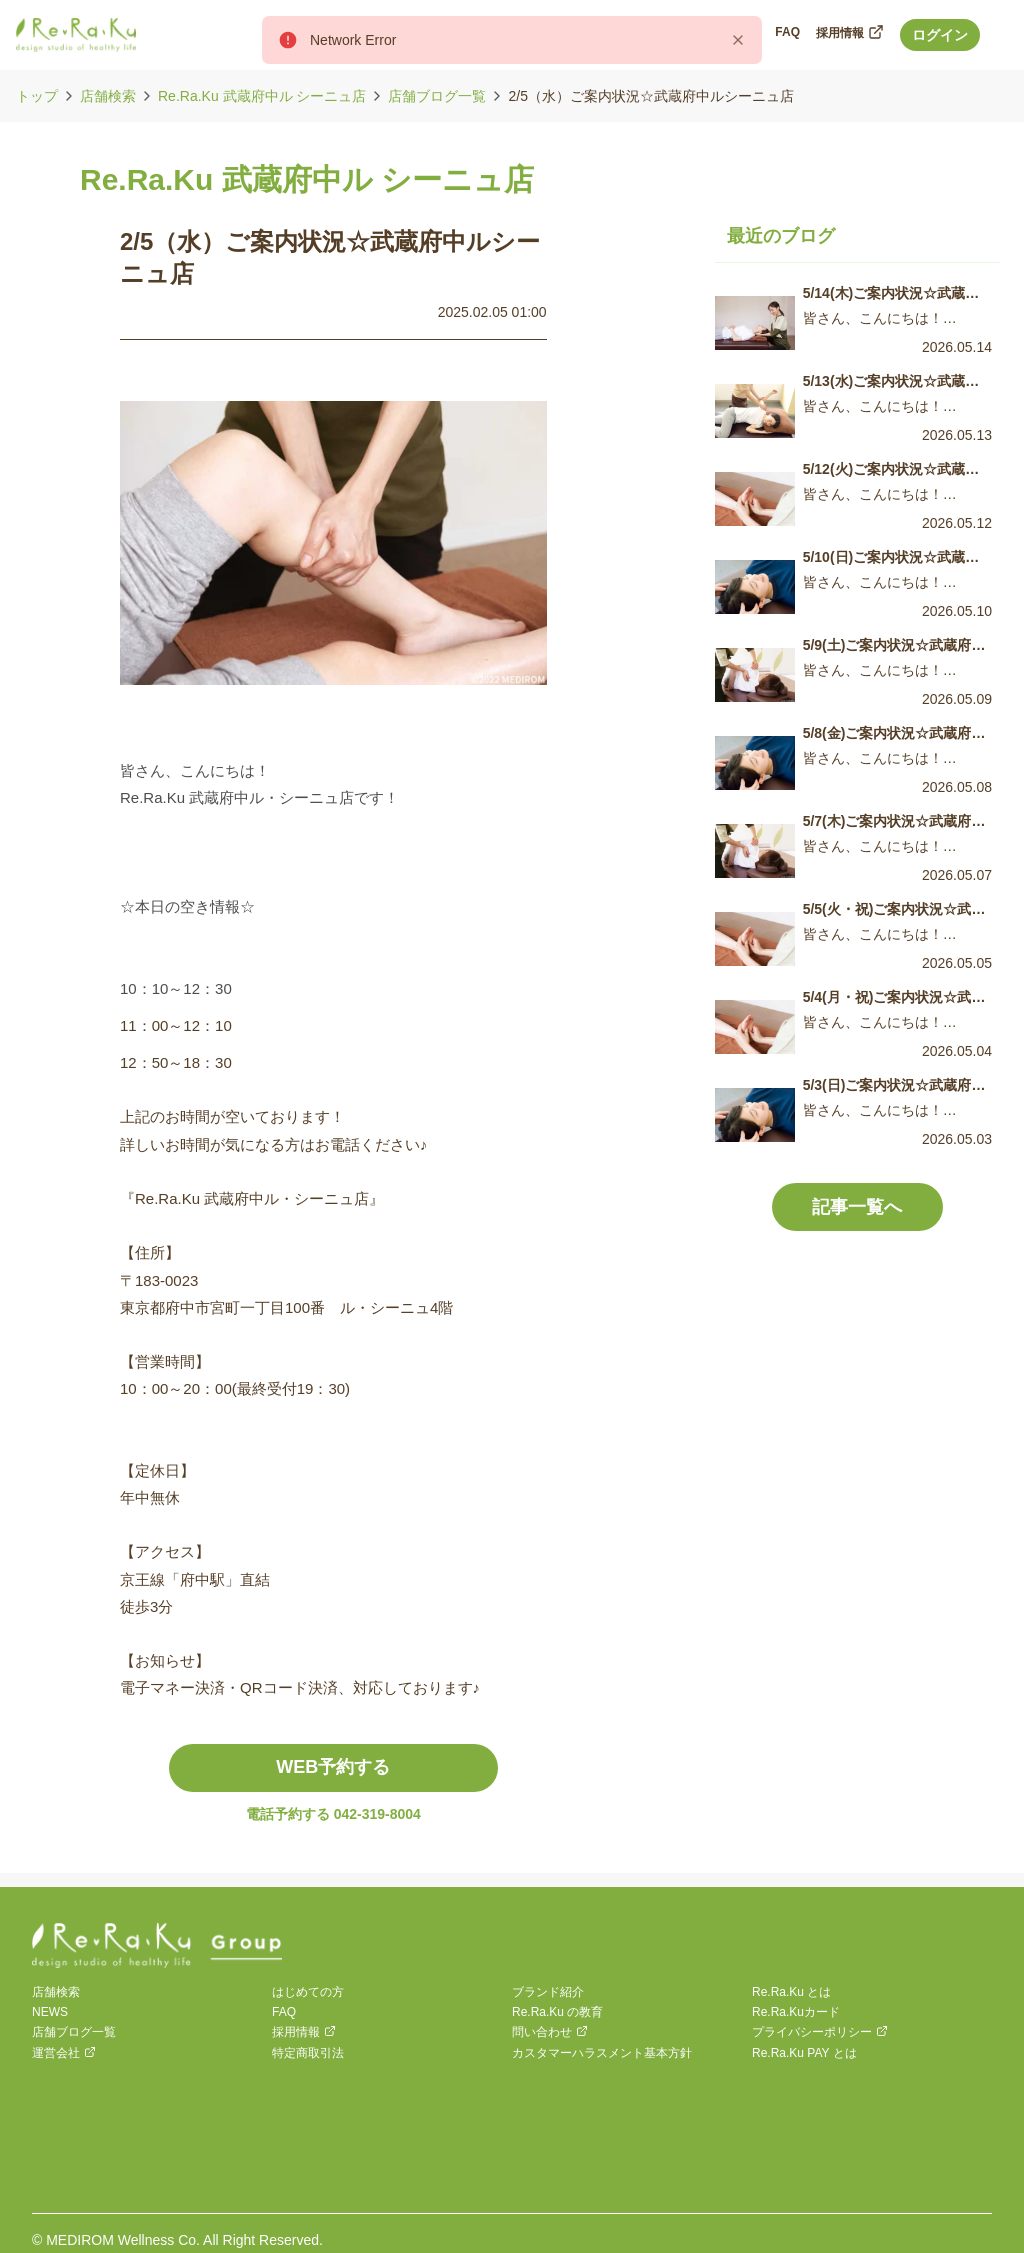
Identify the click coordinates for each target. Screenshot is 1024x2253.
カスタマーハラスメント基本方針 (602, 2053)
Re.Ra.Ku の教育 (557, 2012)
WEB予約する (333, 1767)
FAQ (284, 2012)
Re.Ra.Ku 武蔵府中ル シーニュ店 (262, 96)
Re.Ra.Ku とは (791, 1992)
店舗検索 (108, 96)
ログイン (940, 35)
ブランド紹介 (548, 1992)
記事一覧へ (857, 1207)
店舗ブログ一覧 (437, 96)
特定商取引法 (308, 2053)
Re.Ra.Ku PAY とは (804, 2053)
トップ (37, 96)
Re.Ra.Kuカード (796, 2012)
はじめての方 (308, 1992)
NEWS (50, 2012)
